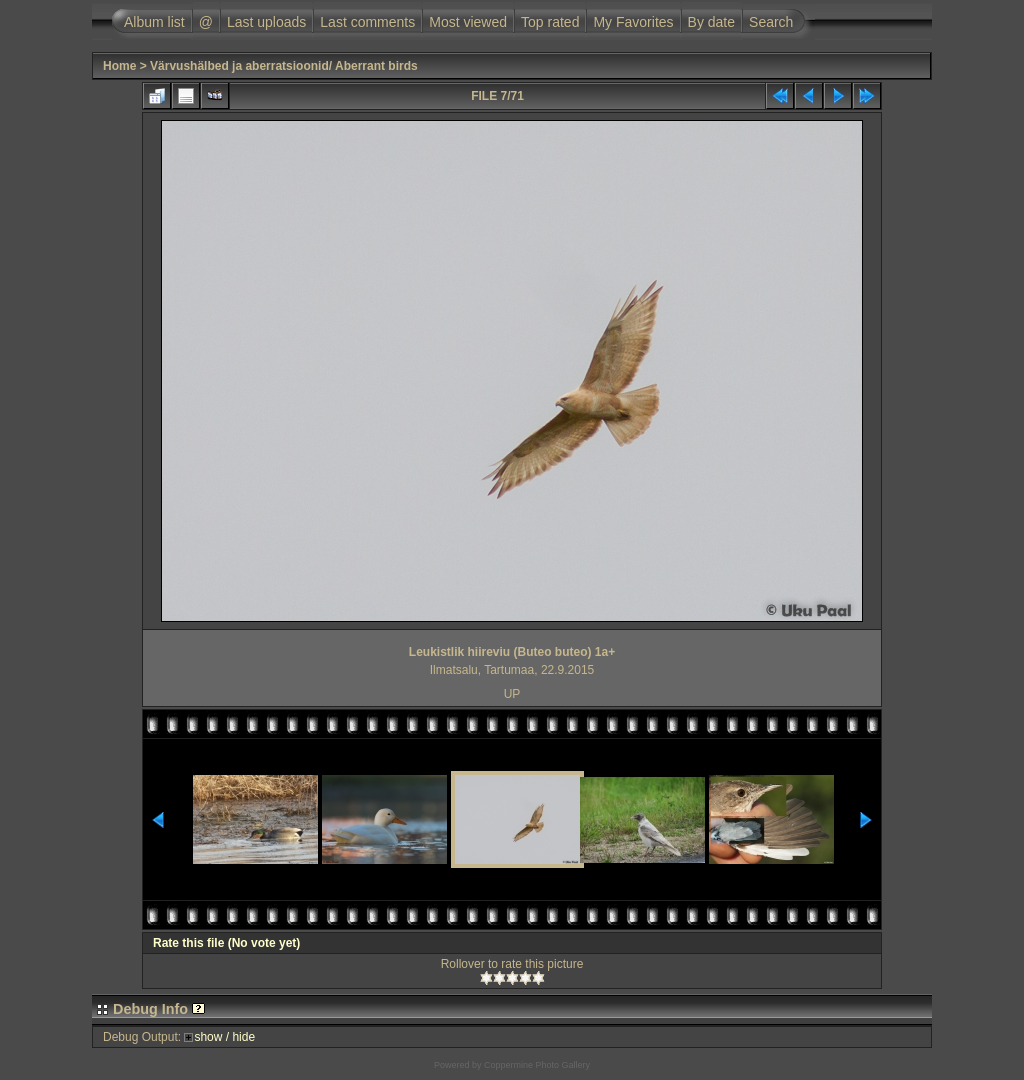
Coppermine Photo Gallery (537, 1065)
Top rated (550, 22)
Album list (154, 22)
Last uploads (266, 22)
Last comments (367, 22)
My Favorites (633, 22)
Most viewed (468, 22)
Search (771, 22)
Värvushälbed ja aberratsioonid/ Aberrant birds (284, 66)
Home (119, 66)
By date (711, 22)
